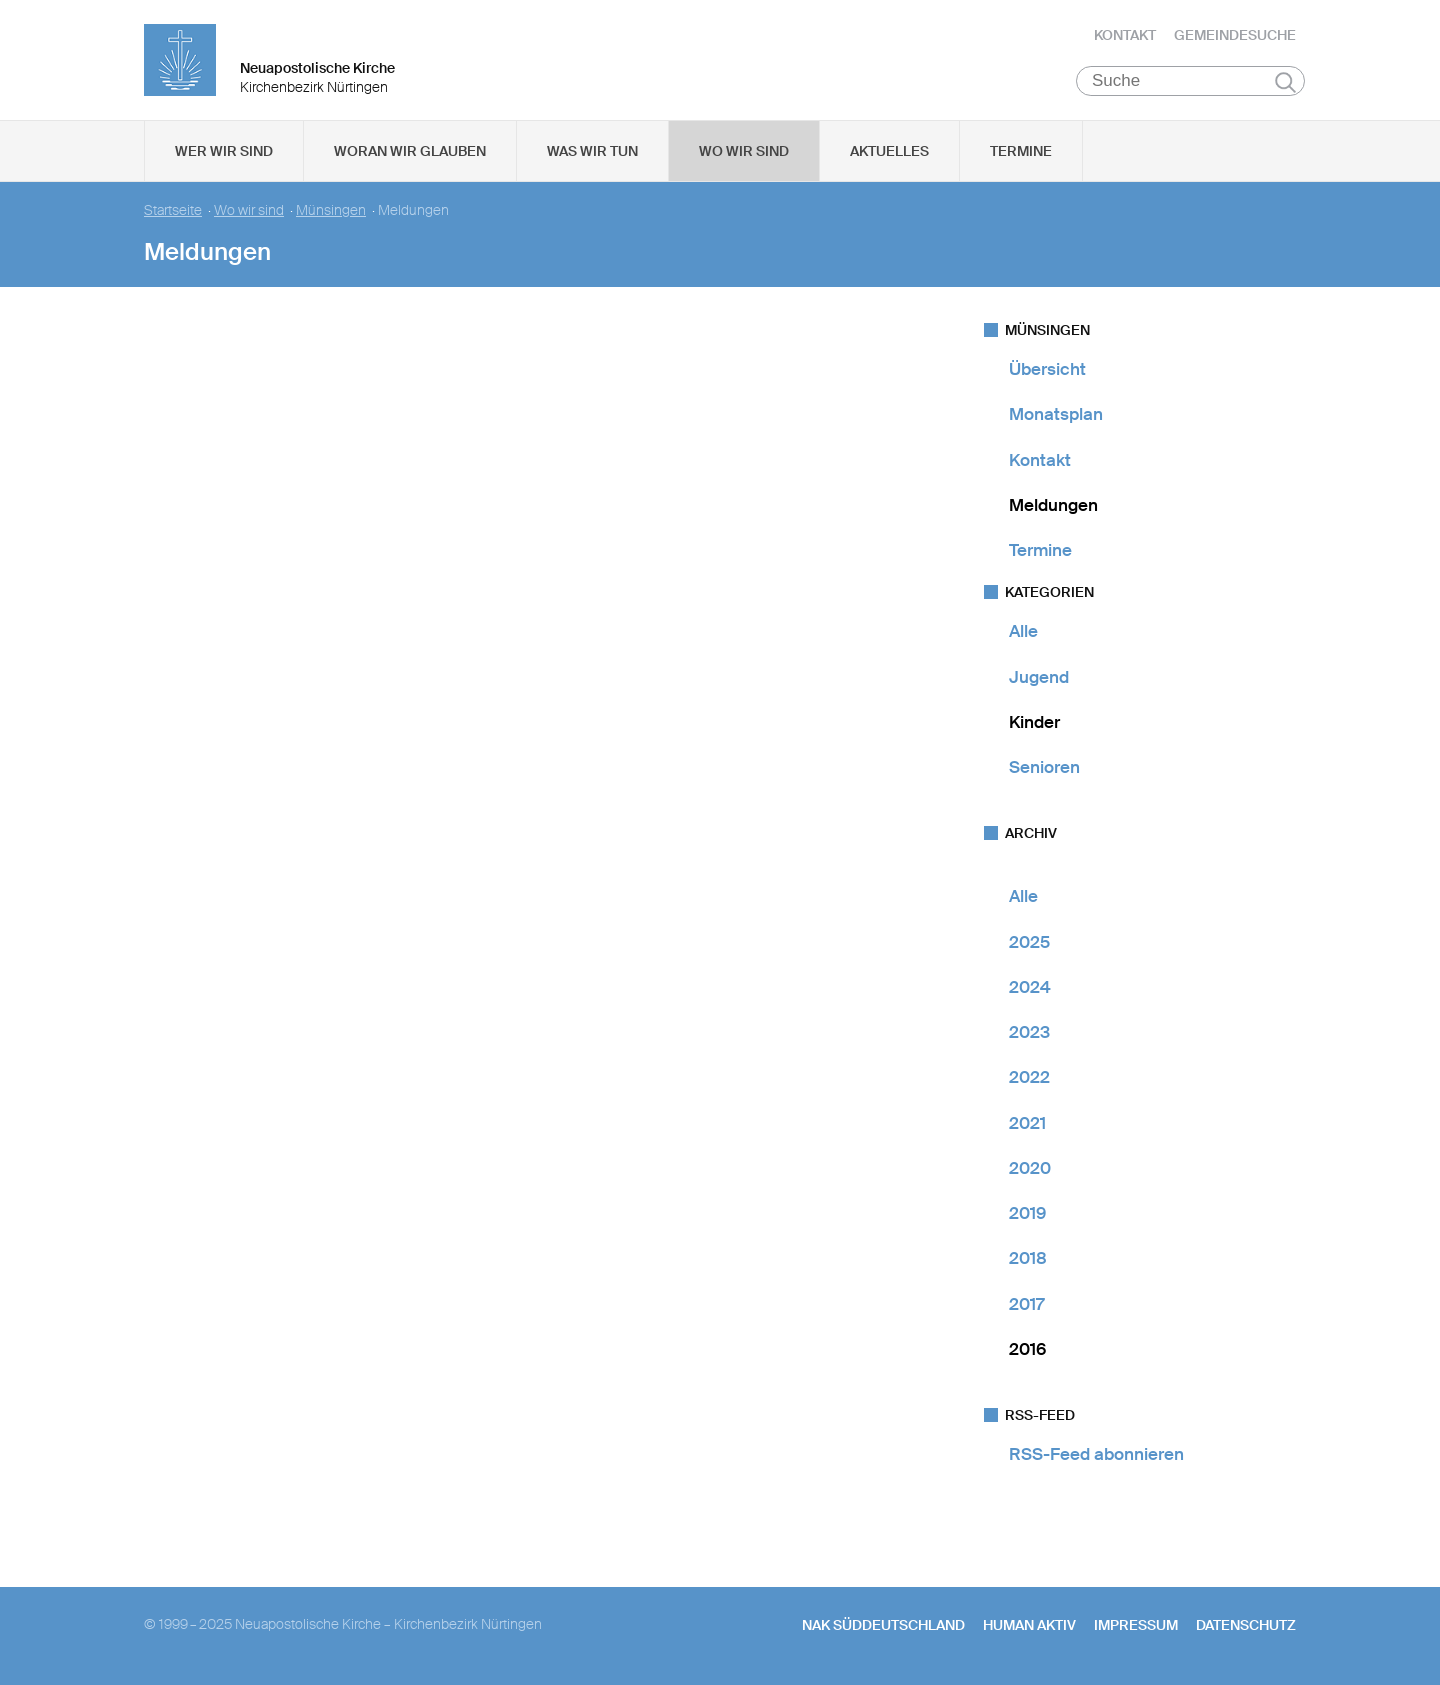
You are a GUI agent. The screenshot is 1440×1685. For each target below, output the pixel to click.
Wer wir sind (224, 151)
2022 (1029, 1077)
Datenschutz (1246, 1625)
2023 (1029, 1032)
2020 (1030, 1168)
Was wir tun (592, 151)
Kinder (1034, 722)
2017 (1026, 1304)
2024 (1030, 987)
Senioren (1044, 767)
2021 (1027, 1123)
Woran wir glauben (410, 151)
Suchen (1285, 82)
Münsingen (331, 210)
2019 (1027, 1213)
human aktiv (1029, 1625)
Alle (1023, 631)
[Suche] (1190, 81)
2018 (1028, 1258)
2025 (1029, 942)
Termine (1021, 151)
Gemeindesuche (1235, 35)
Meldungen (1053, 505)
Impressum (1136, 1625)
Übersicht (1047, 369)
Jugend (1039, 677)
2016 (1027, 1349)
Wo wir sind (744, 151)
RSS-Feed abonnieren (1096, 1454)
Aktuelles (889, 151)
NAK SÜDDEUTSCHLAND (883, 1625)
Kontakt (1125, 35)
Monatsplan (1056, 414)
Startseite (173, 210)
